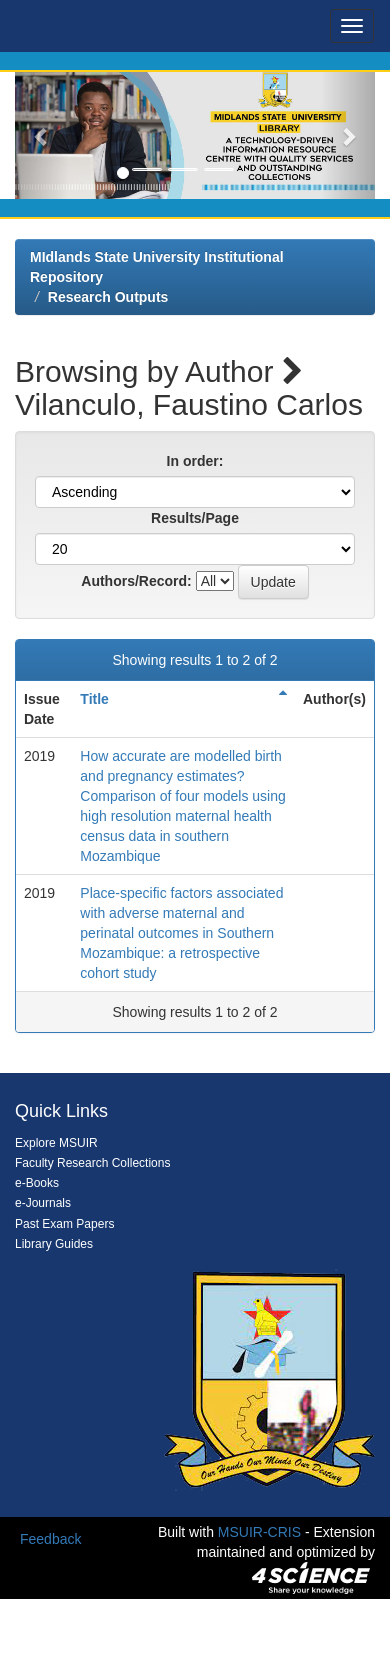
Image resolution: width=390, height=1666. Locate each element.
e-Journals (43, 1203)
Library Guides (54, 1244)
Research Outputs (108, 297)
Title (94, 699)
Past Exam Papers (64, 1224)
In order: (195, 461)
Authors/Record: (136, 581)
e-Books (37, 1183)
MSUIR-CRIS (259, 1532)
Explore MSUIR (56, 1143)
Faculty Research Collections (92, 1163)
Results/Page (195, 518)
